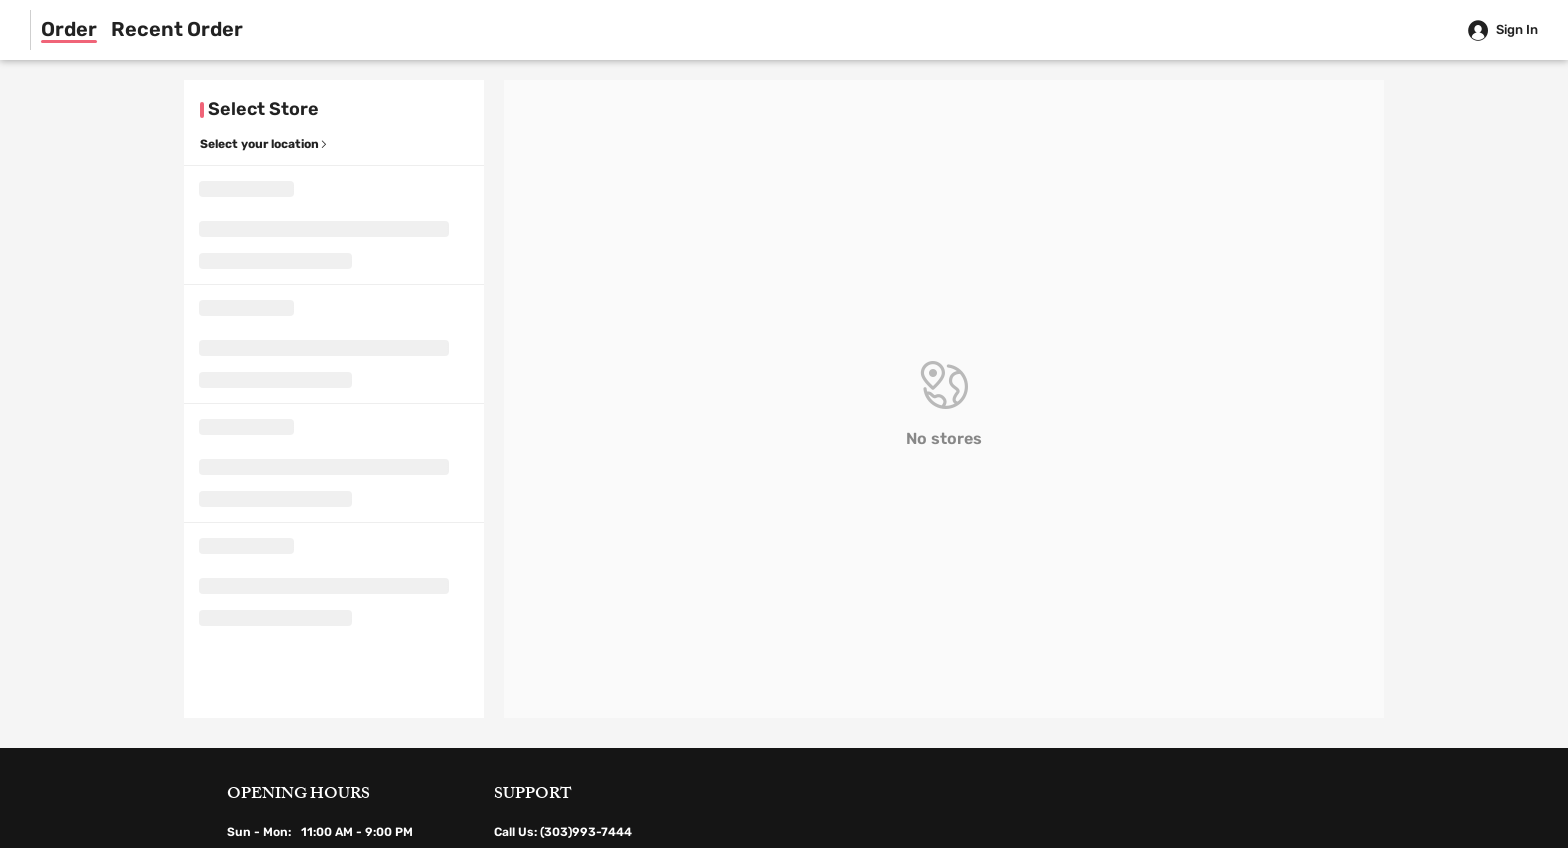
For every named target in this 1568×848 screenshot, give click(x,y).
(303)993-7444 (586, 832)
